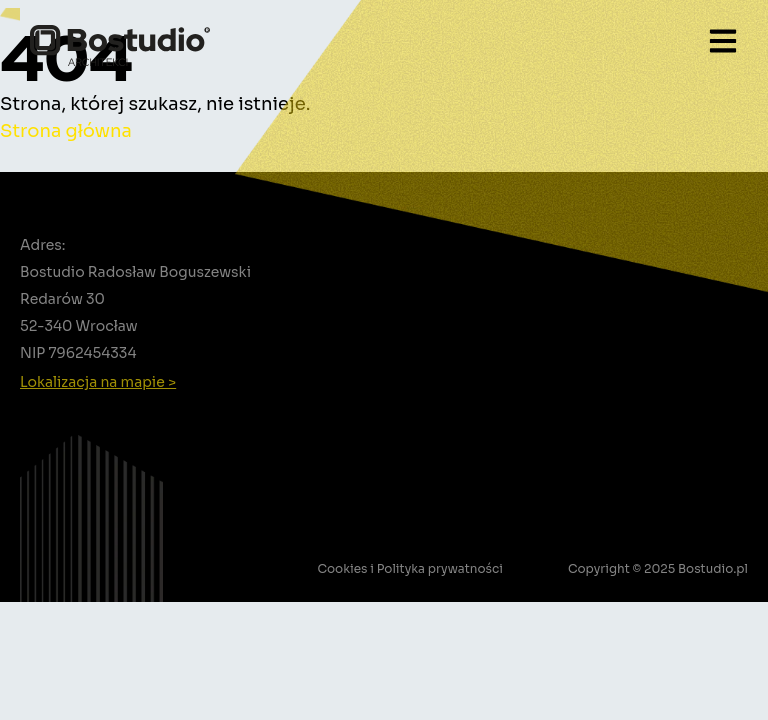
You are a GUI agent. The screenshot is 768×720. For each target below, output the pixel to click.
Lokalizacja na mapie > (98, 382)
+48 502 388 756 (96, 406)
